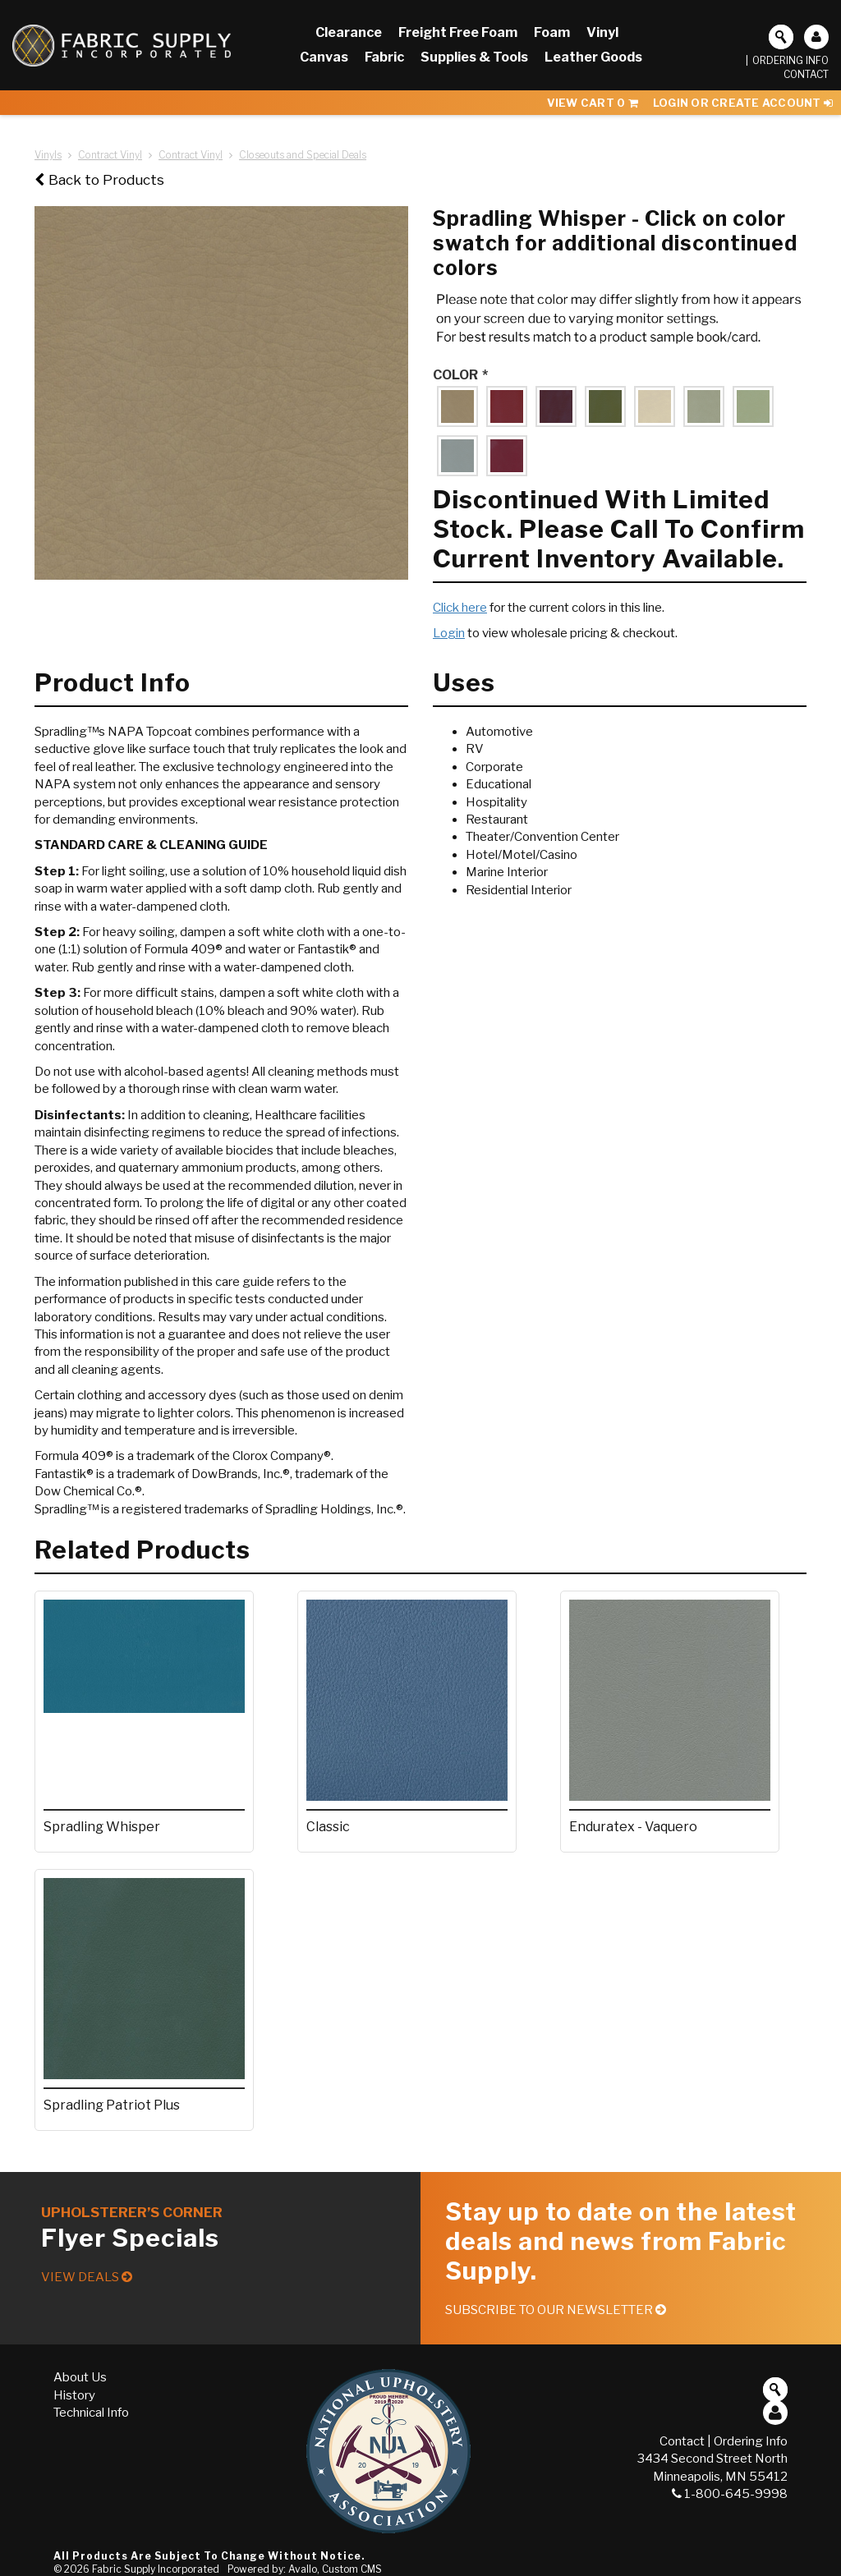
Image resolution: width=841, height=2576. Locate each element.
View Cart (592, 102)
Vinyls (48, 155)
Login (449, 633)
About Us (80, 2377)
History (74, 2395)
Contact (806, 74)
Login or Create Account (743, 102)
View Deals (86, 2277)
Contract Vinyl (110, 155)
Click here (460, 607)
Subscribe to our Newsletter (555, 2310)
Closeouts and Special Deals (302, 155)
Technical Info (91, 2412)
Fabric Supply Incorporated (155, 2569)
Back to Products (99, 180)
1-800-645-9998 (730, 2493)
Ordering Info (790, 60)
